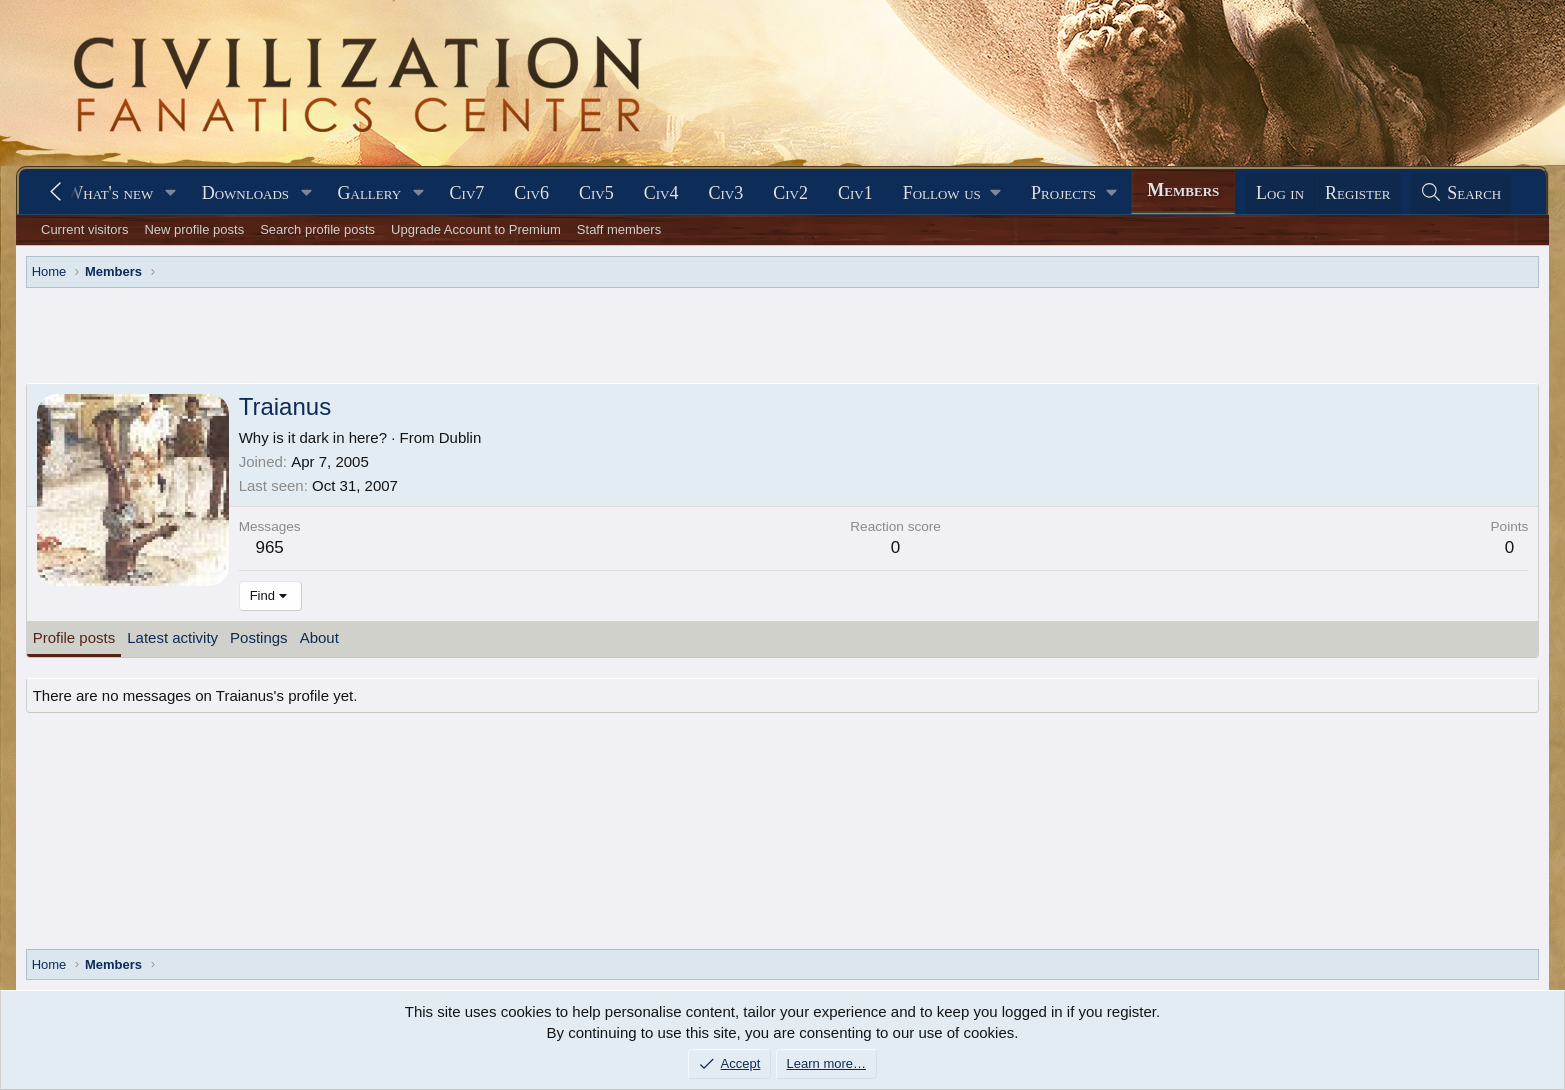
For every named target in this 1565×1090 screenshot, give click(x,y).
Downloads (245, 193)
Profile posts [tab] (74, 637)
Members (1183, 190)
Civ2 (790, 193)
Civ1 (855, 193)
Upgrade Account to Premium (476, 229)
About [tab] (319, 637)
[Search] (1461, 193)
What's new (109, 193)
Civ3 (725, 193)
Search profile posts (317, 229)
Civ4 (661, 193)
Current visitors (84, 229)
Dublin (460, 437)
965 (269, 547)
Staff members (619, 229)
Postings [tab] (259, 637)
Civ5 (596, 193)
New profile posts (194, 229)
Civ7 (467, 193)
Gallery (370, 193)
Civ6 (531, 193)
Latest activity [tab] (172, 637)
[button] (171, 193)
